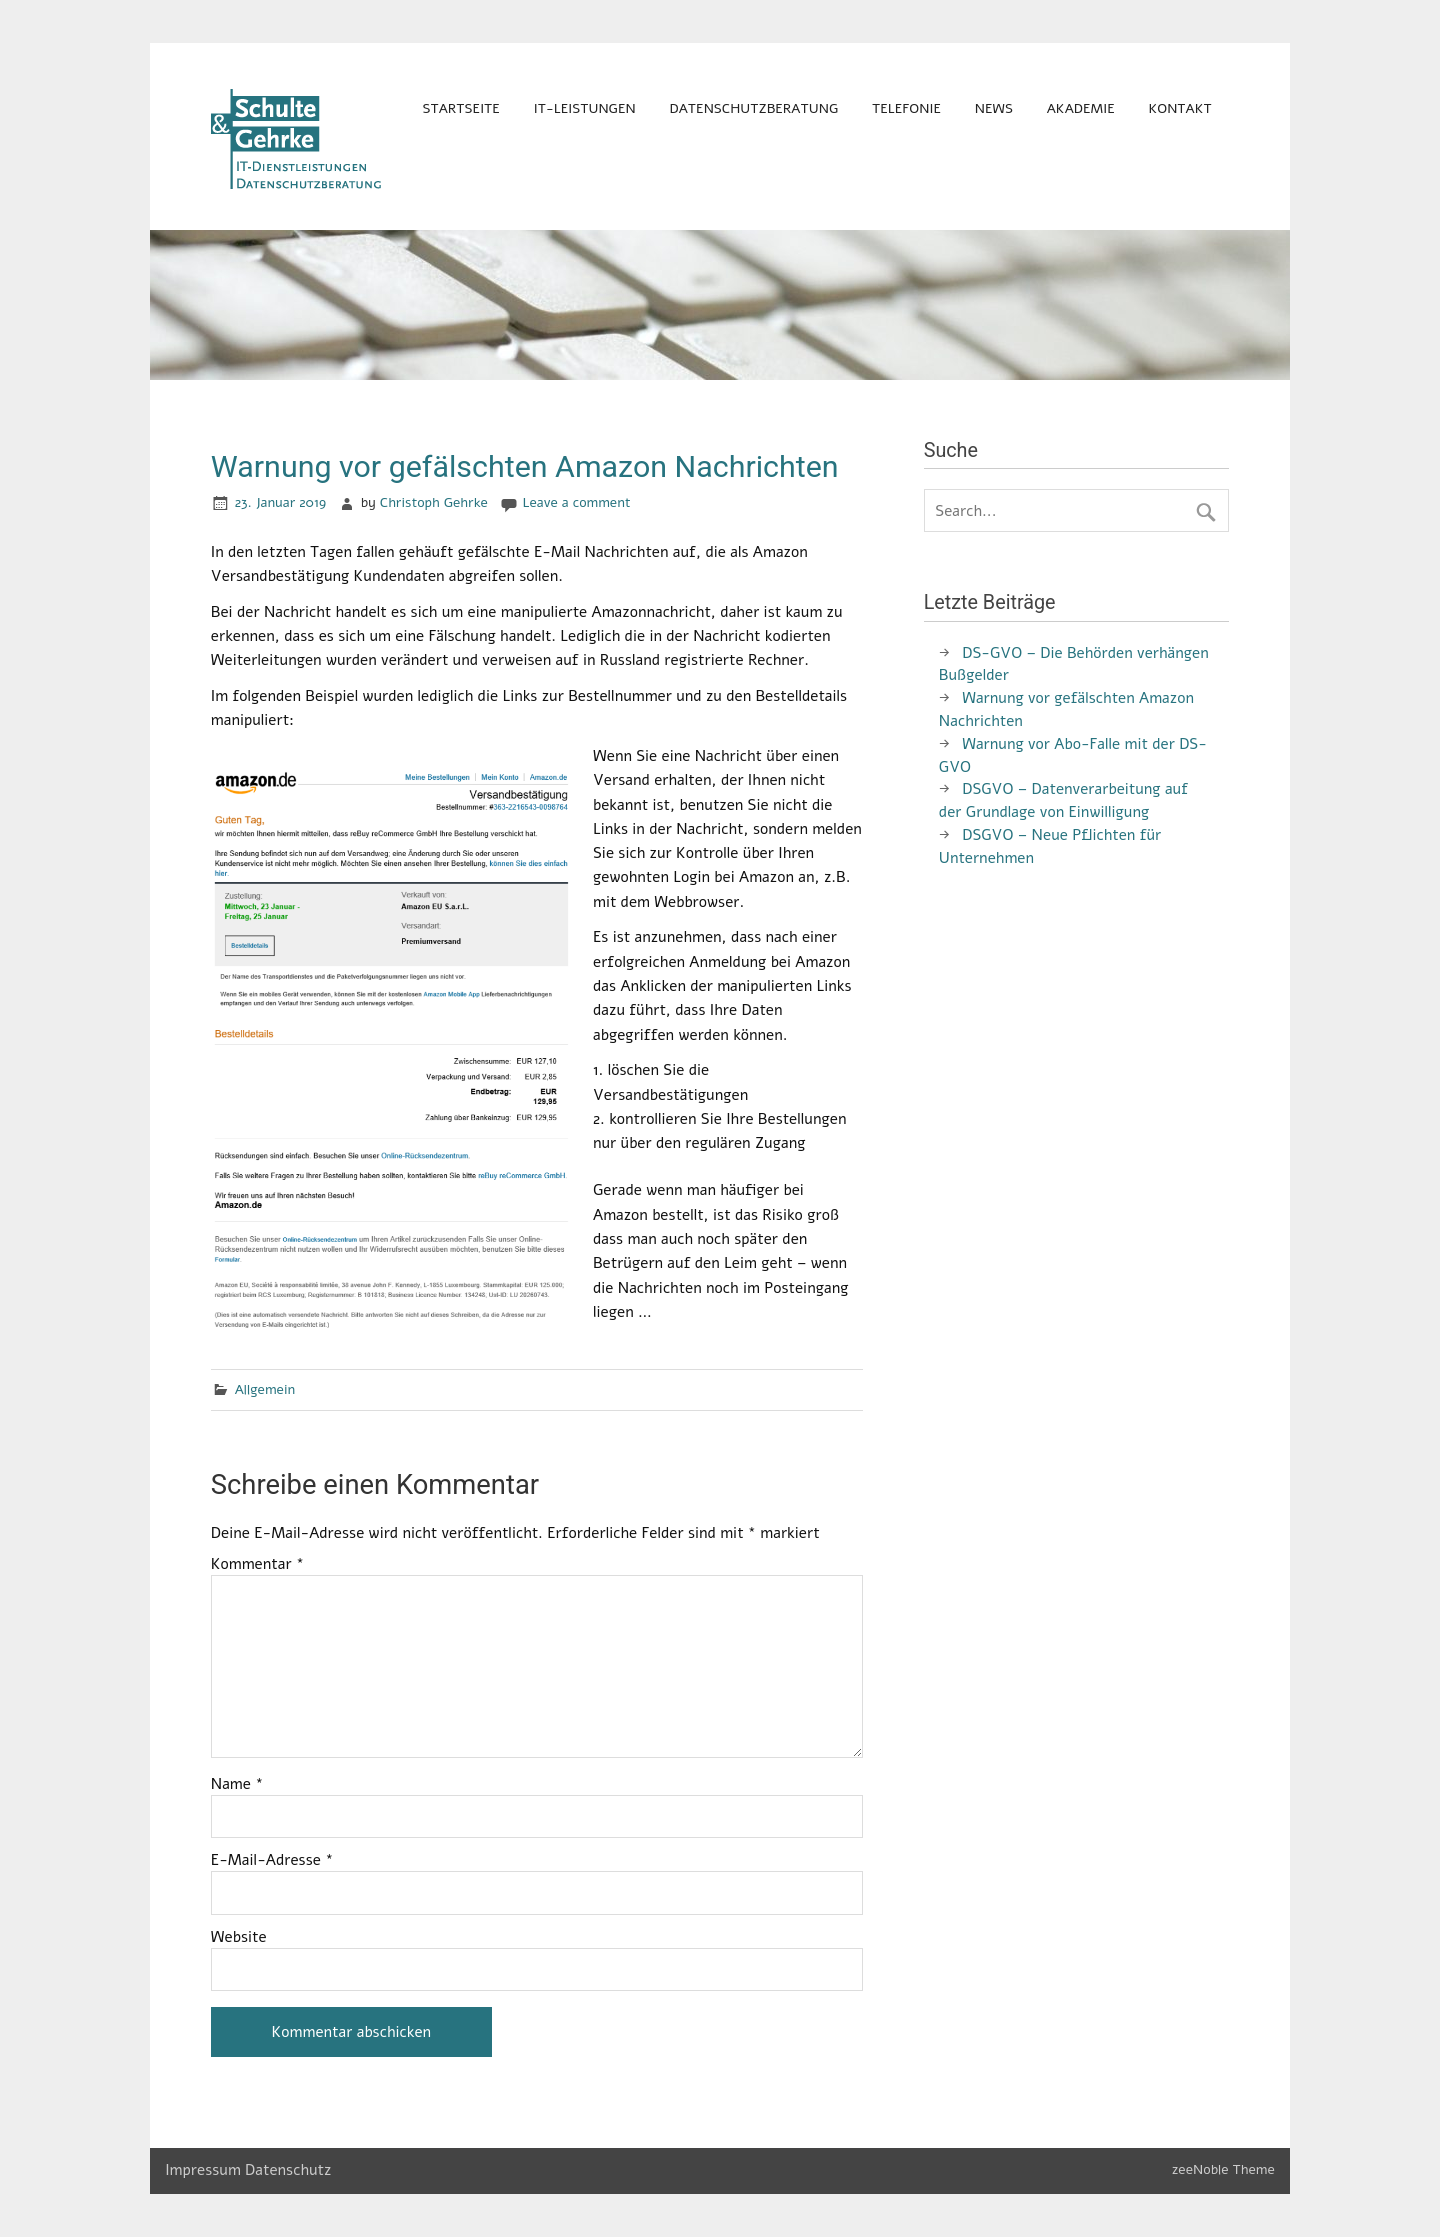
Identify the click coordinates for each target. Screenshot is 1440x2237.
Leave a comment (577, 502)
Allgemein (265, 1389)
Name (237, 1784)
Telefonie (906, 108)
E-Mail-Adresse (272, 1860)
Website (239, 1937)
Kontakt (1180, 108)
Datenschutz (288, 2170)
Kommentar (257, 1564)
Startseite (460, 108)
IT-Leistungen (585, 108)
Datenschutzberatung (754, 108)
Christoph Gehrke (434, 502)
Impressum (203, 2170)
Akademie (1081, 108)
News (994, 108)
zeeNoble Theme (1223, 2169)
